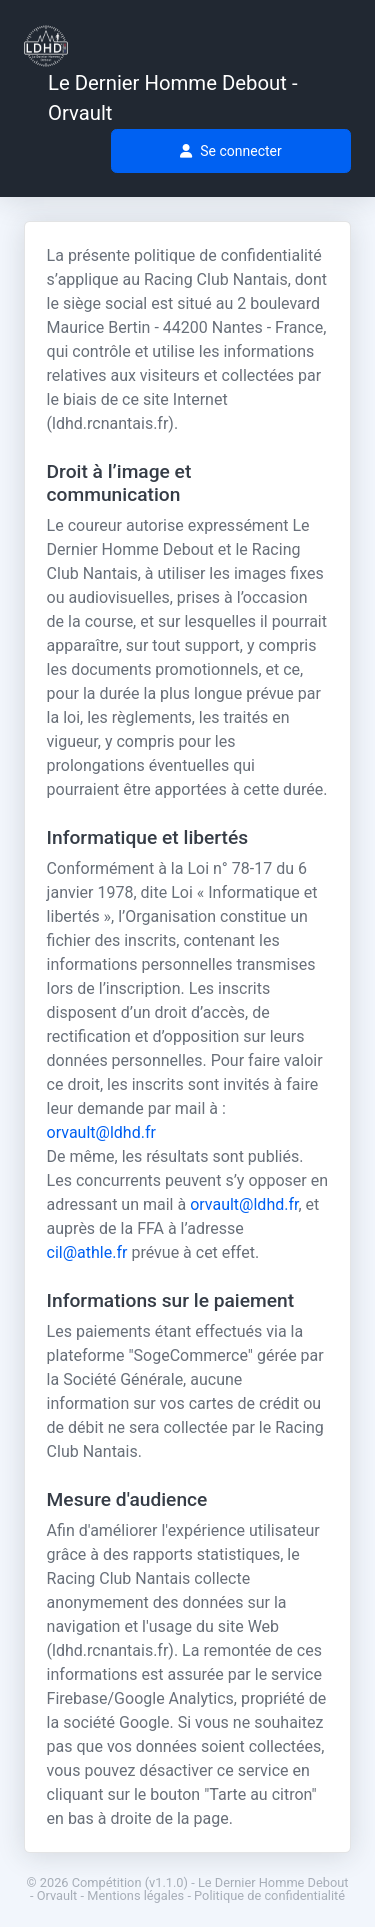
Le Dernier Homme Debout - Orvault (173, 98)
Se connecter (230, 151)
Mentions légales (135, 1895)
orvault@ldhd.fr (101, 1132)
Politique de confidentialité (269, 1895)
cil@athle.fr (87, 1252)
